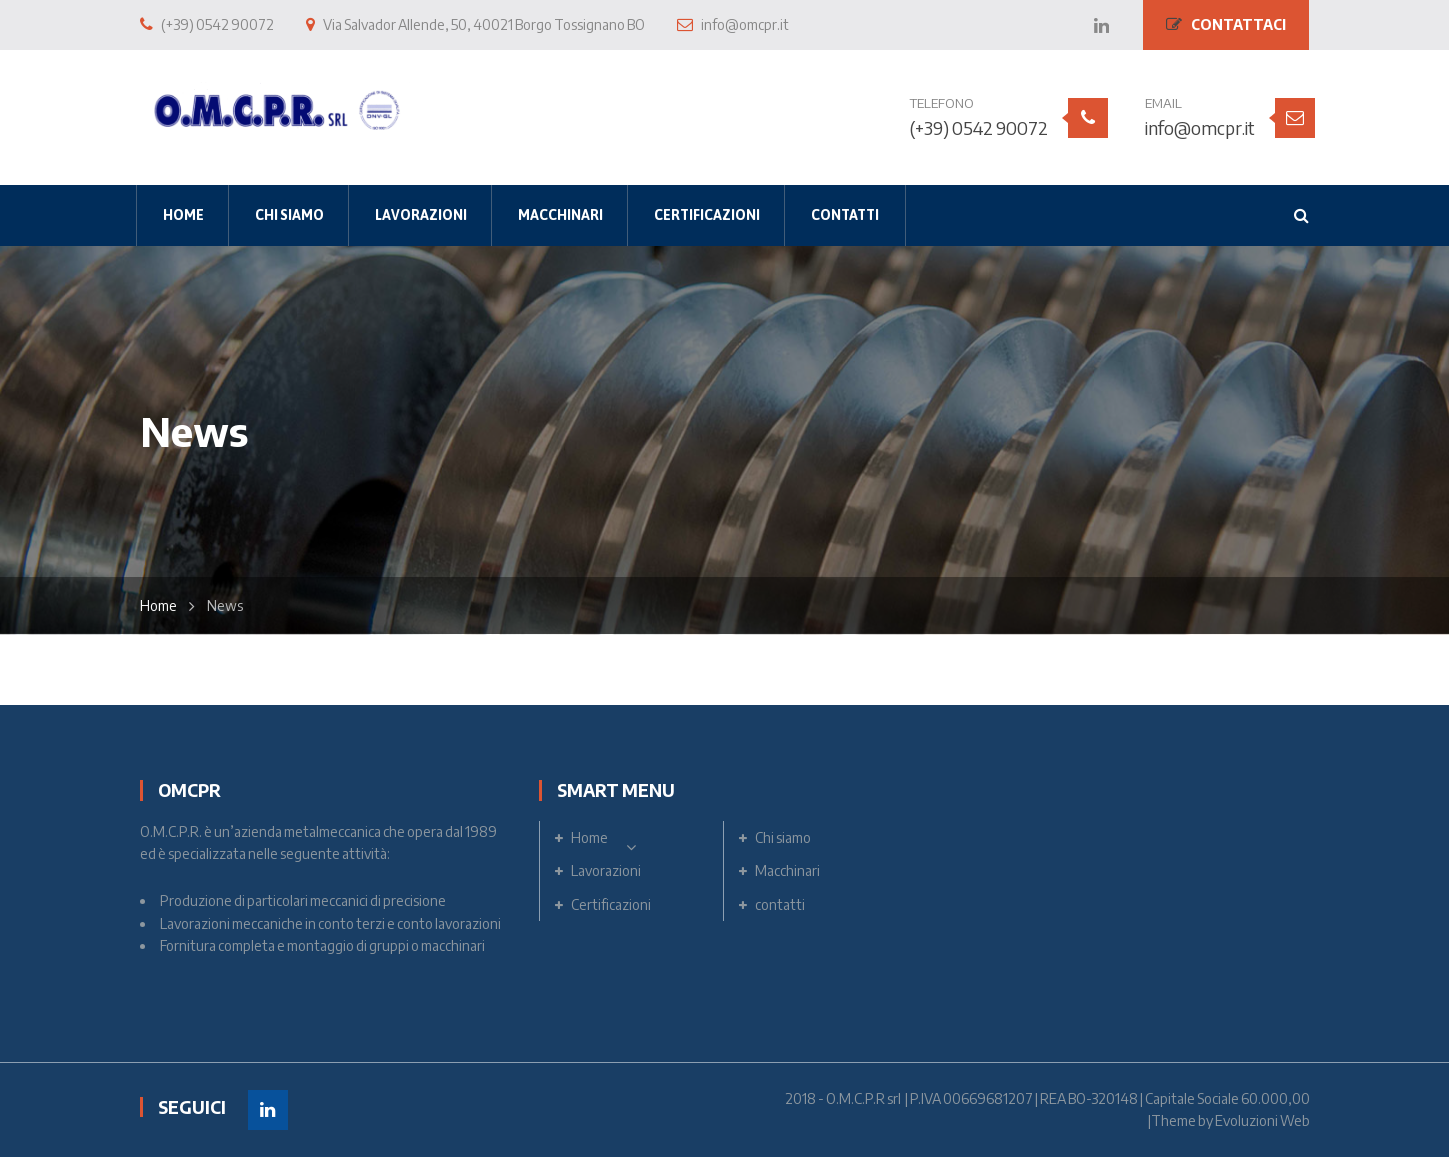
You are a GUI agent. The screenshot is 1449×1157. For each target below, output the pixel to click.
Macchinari (787, 870)
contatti (780, 904)
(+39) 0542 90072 (979, 127)
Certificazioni (611, 904)
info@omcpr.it (1200, 127)
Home (158, 605)
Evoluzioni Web (1262, 1120)
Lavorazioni (606, 870)
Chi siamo (783, 837)
